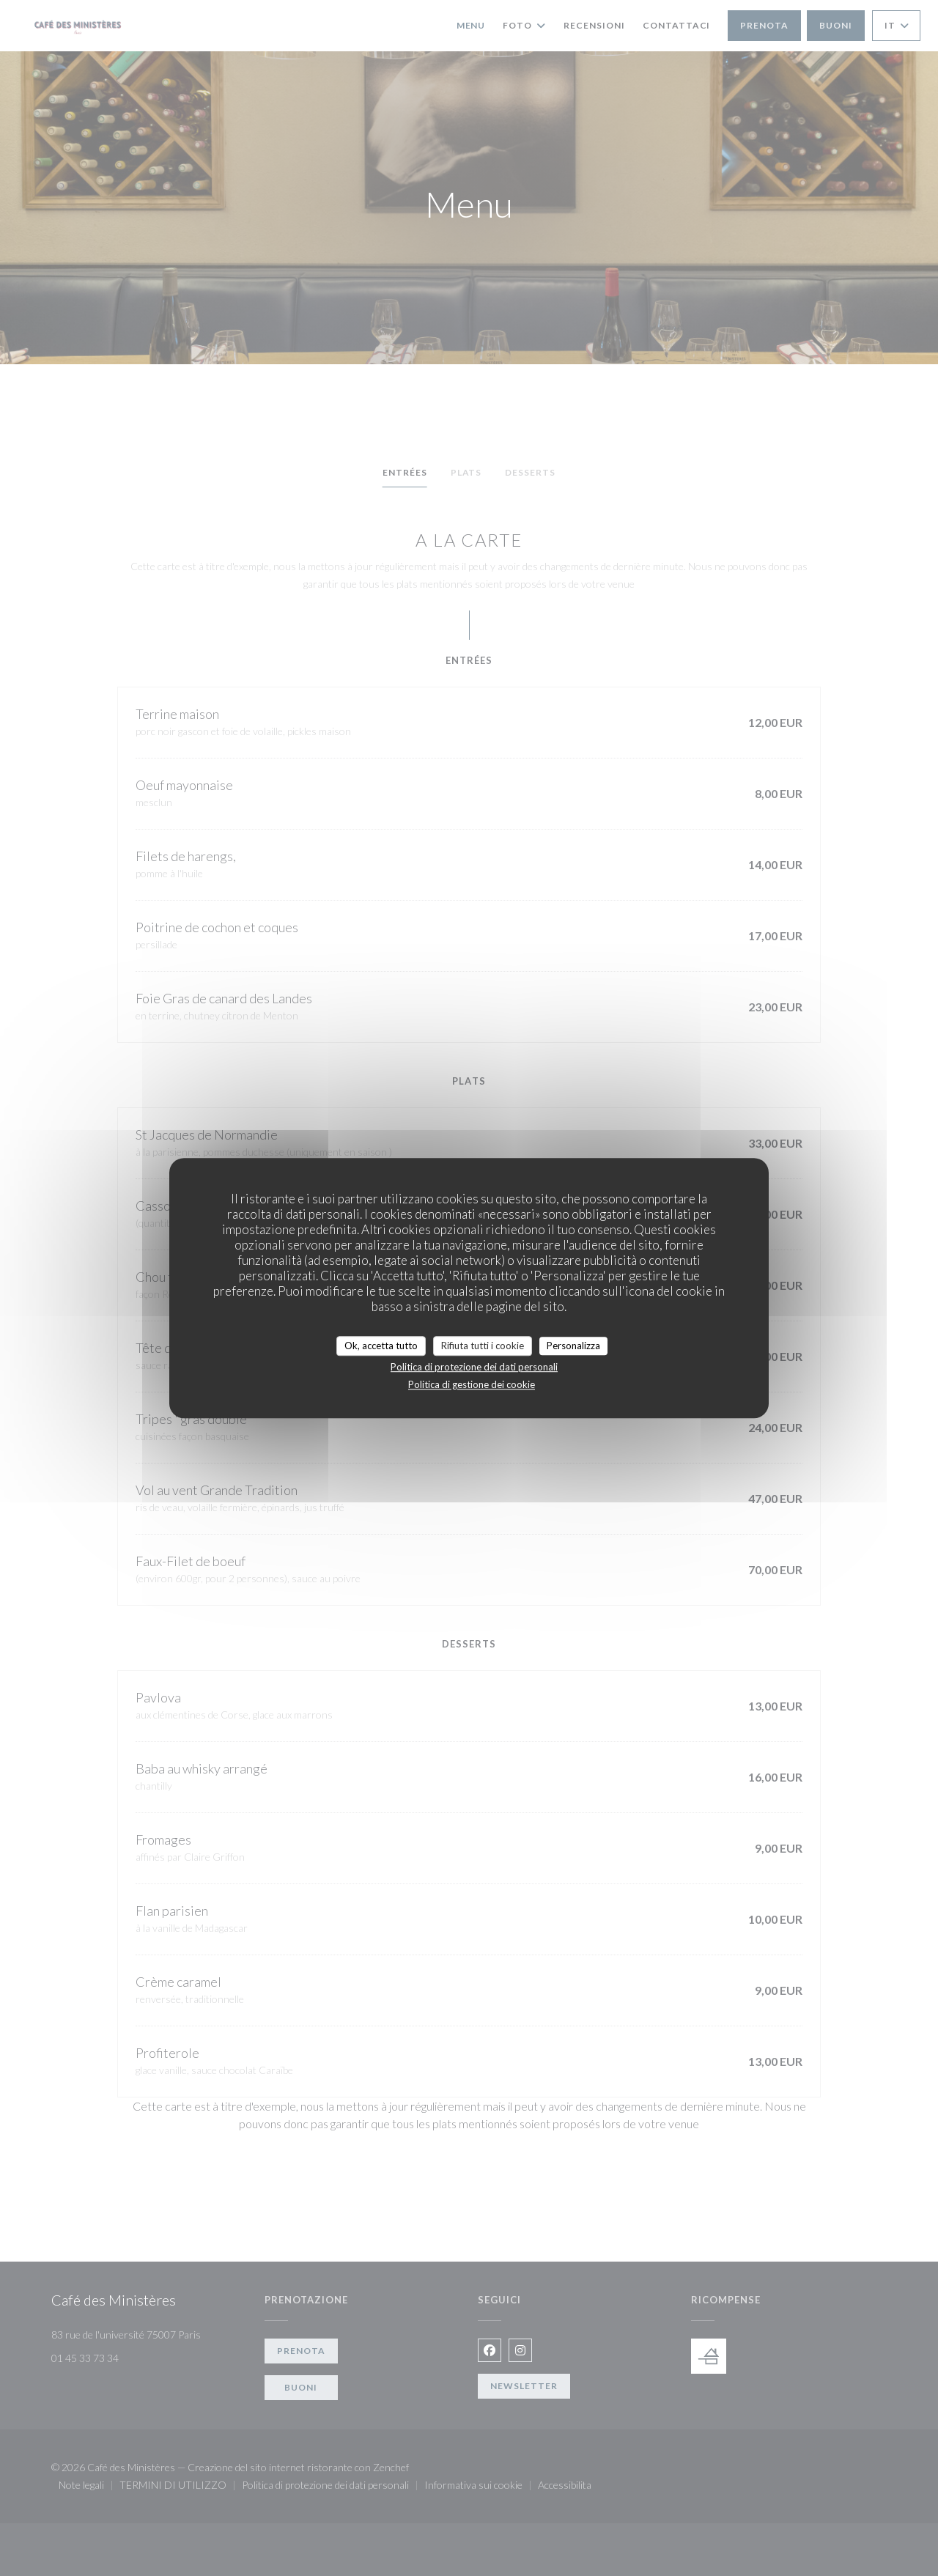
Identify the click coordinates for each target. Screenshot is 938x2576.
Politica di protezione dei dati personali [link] (474, 1367)
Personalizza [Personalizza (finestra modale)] (573, 1345)
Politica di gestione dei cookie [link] (471, 1384)
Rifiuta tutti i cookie (482, 1345)
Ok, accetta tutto (381, 1345)
